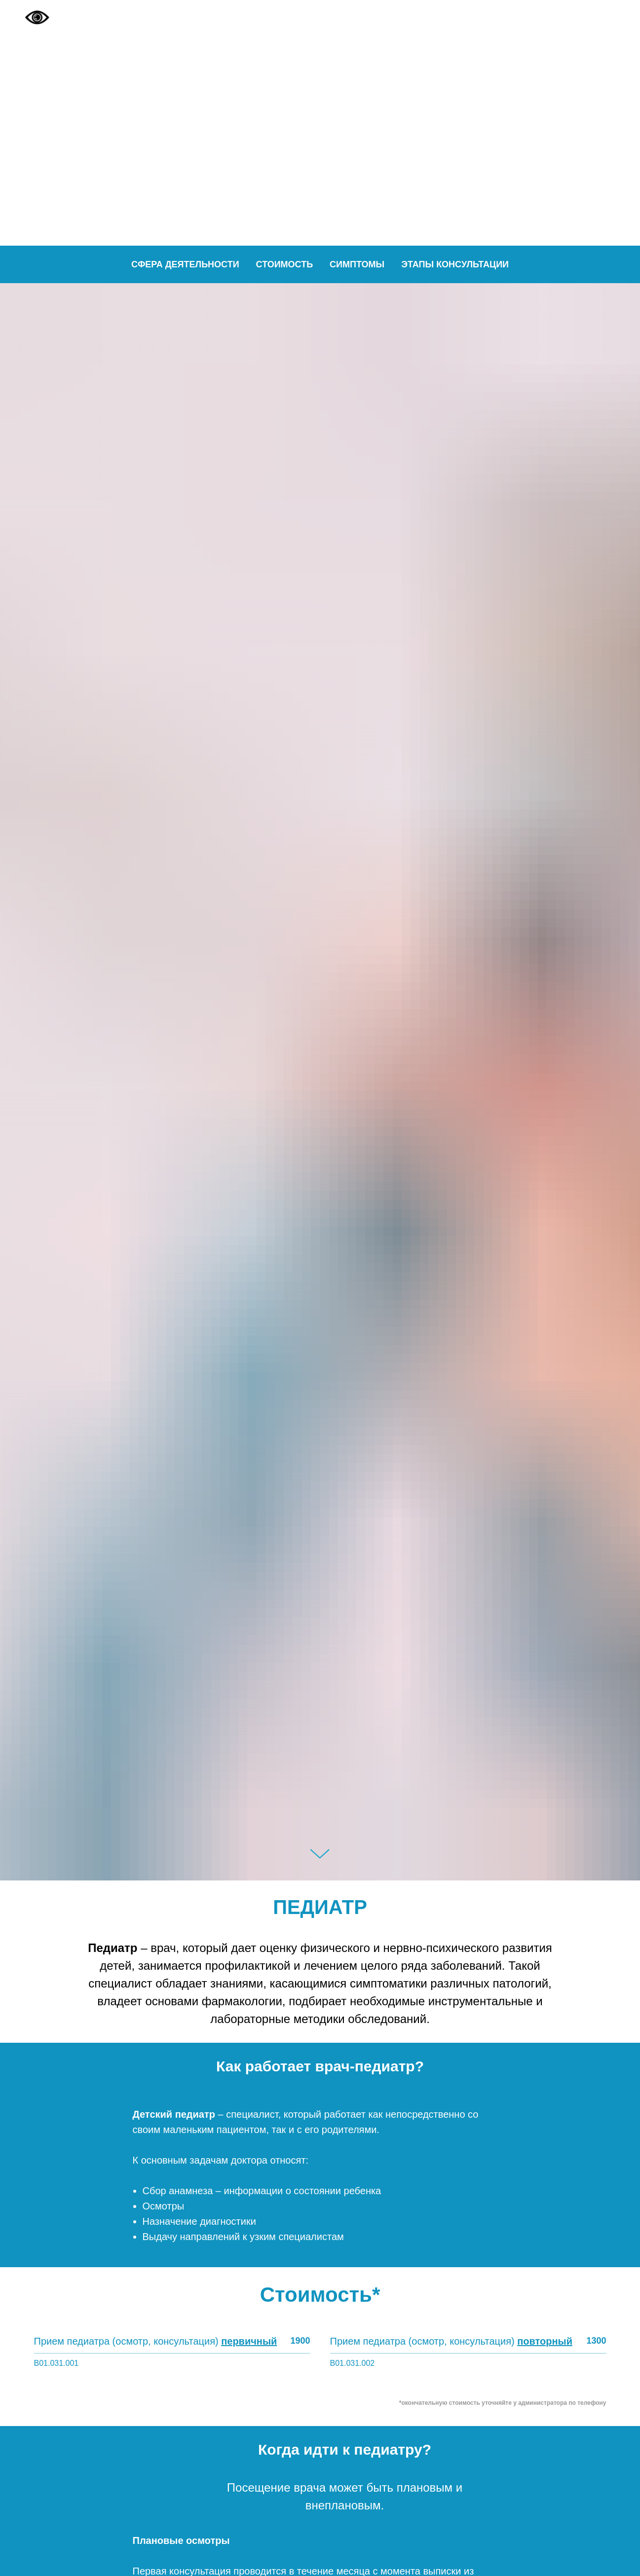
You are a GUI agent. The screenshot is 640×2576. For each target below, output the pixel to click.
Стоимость (284, 264)
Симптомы (357, 264)
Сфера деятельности (185, 264)
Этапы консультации (455, 264)
